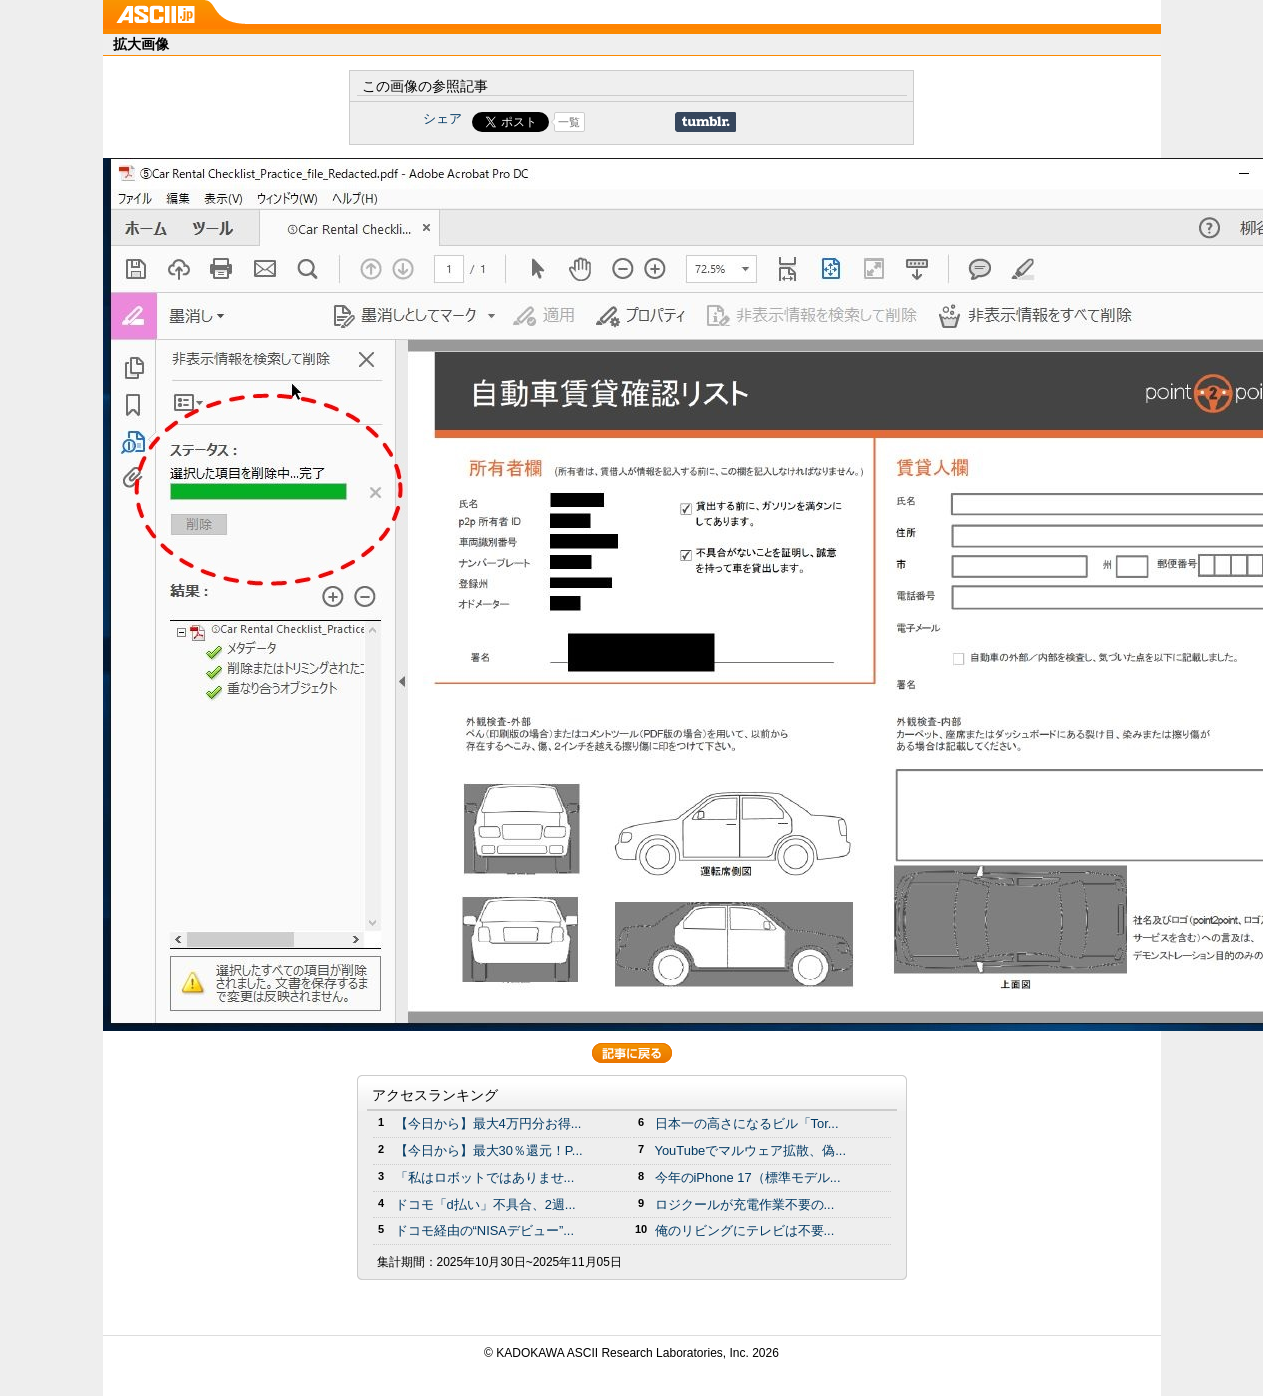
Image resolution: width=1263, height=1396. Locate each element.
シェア (442, 118)
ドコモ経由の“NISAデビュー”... (485, 1230)
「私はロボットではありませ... (485, 1177)
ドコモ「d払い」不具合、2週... (485, 1204)
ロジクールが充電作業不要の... (745, 1204)
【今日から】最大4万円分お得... (488, 1123)
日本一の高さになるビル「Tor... (747, 1123)
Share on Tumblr (705, 122)
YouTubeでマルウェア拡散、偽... (751, 1150)
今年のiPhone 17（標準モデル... (748, 1177)
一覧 (569, 122)
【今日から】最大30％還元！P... (489, 1150)
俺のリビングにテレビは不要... (745, 1230)
